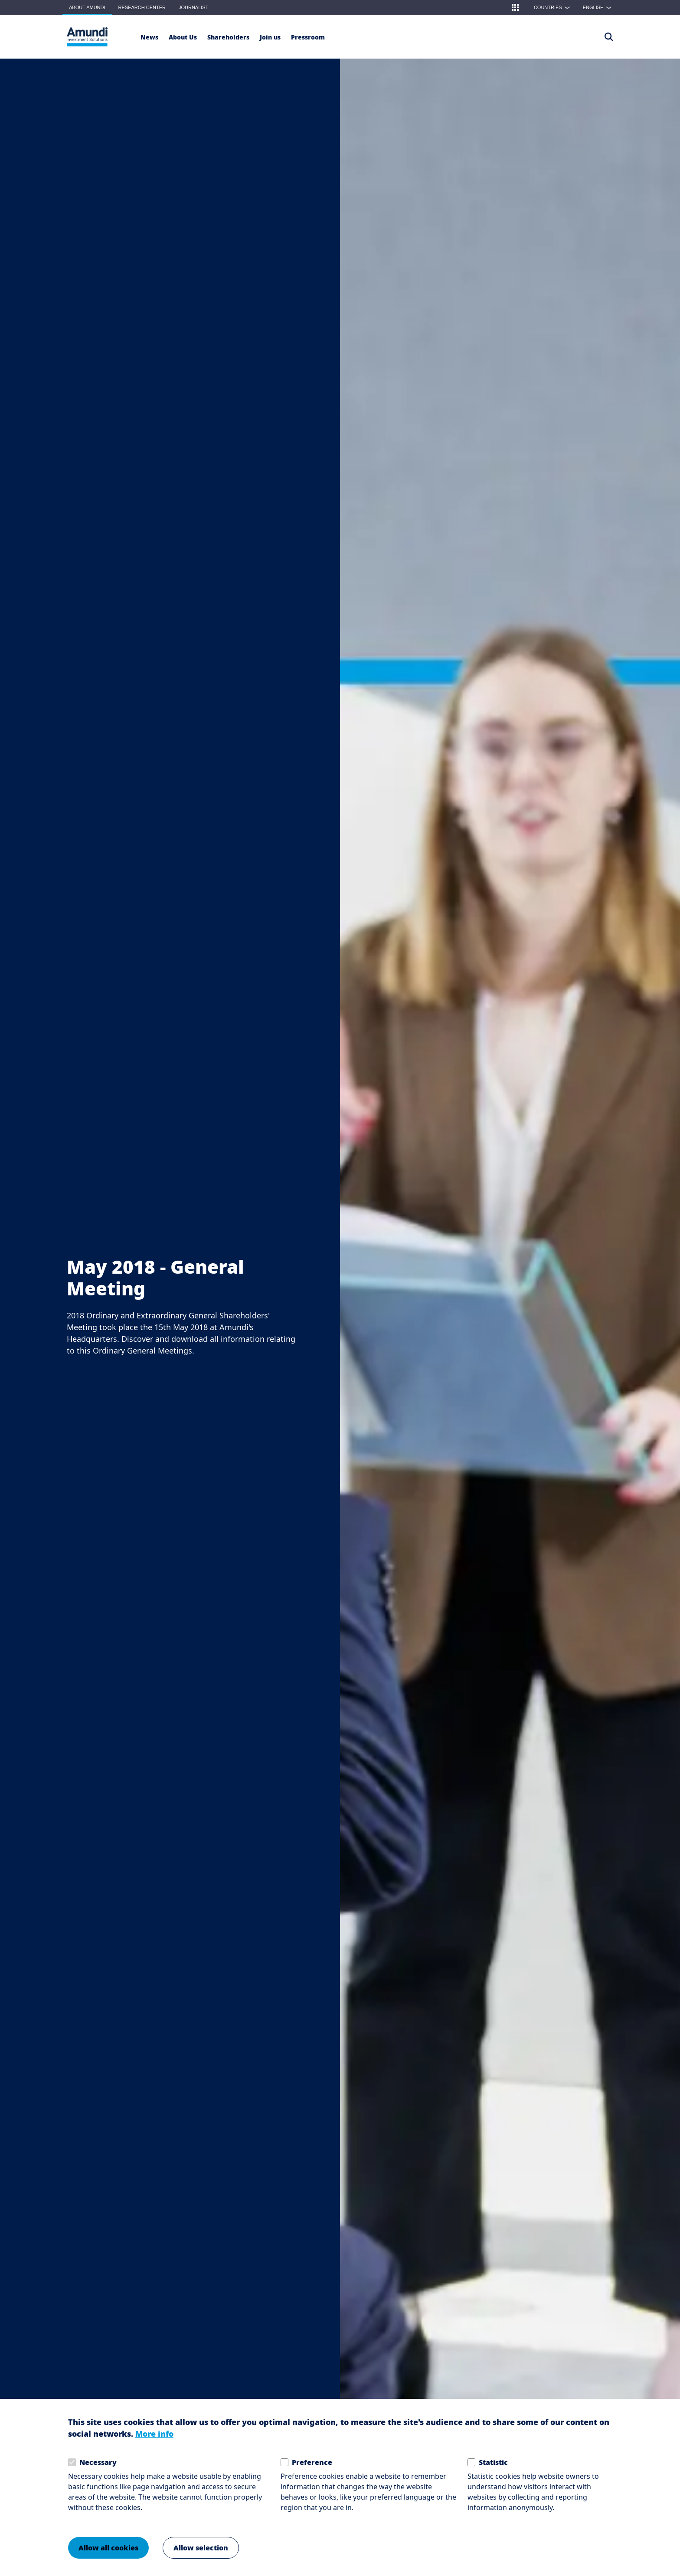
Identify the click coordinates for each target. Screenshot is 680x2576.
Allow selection (200, 2548)
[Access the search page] (609, 37)
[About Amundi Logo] (87, 36)
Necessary (98, 2463)
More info (154, 2434)
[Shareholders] (228, 37)
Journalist (193, 7)
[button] (515, 7)
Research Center (142, 7)
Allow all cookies (108, 2548)
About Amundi (87, 7)
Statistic (493, 2463)
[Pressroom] (308, 37)
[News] (149, 37)
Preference (312, 2463)
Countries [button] (554, 7)
